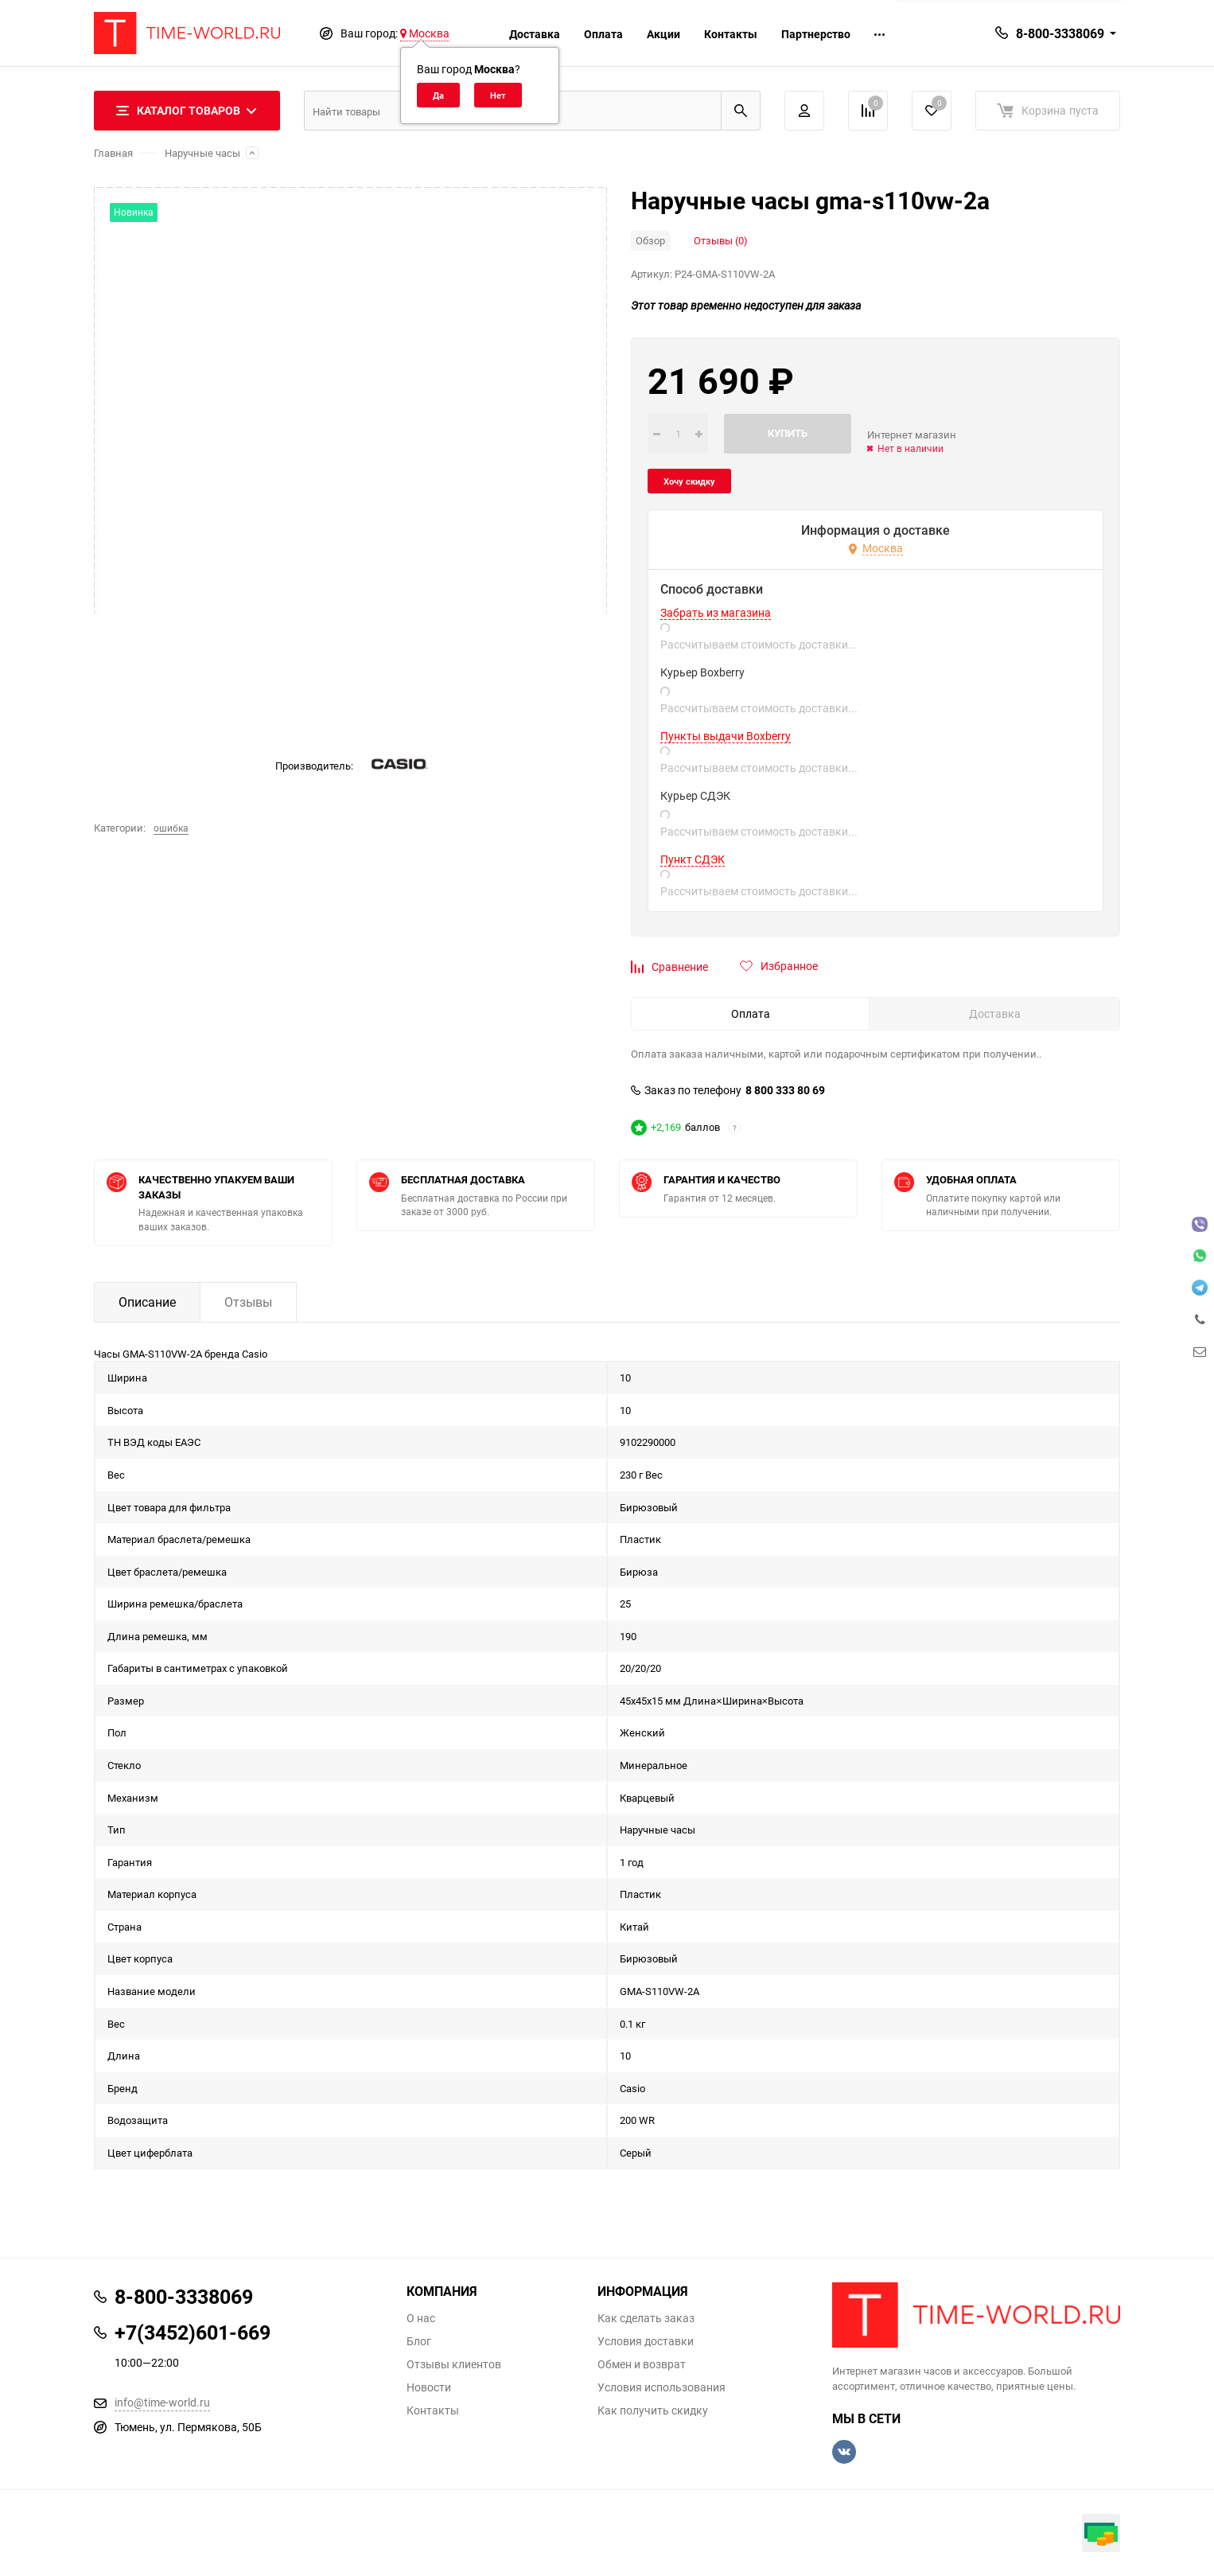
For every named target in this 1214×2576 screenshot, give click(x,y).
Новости (429, 2387)
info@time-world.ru (162, 2402)
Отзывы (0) (721, 240)
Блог (419, 2341)
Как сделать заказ (646, 2318)
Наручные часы (202, 153)
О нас (421, 2318)
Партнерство (815, 33)
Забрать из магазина (715, 612)
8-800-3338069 (1060, 33)
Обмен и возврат (641, 2364)
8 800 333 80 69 (785, 1090)
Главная (113, 153)
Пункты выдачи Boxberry (725, 736)
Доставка (534, 33)
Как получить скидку (652, 2410)
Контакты (730, 33)
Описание (147, 1302)
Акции (663, 33)
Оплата (603, 33)
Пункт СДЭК (692, 859)
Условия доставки (645, 2341)
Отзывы (248, 1302)
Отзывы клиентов (454, 2364)
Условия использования (661, 2387)
